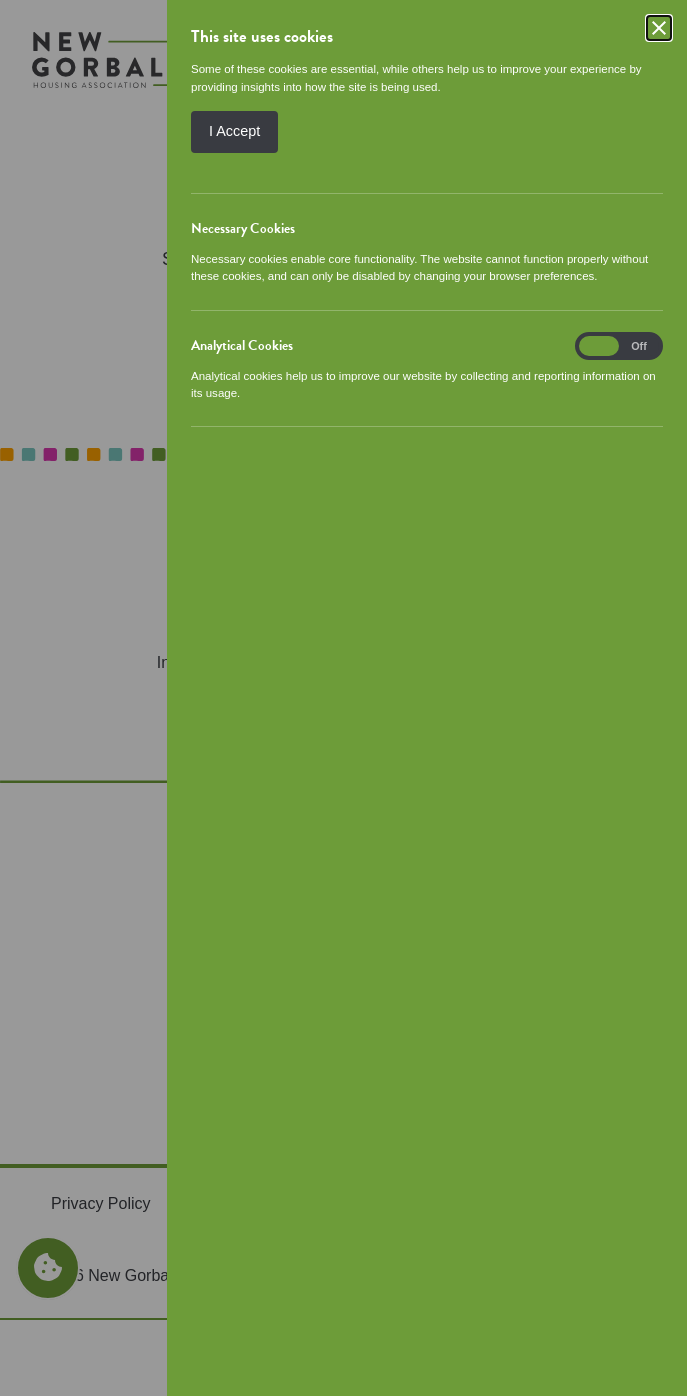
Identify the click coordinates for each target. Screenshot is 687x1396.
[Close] (659, 28)
